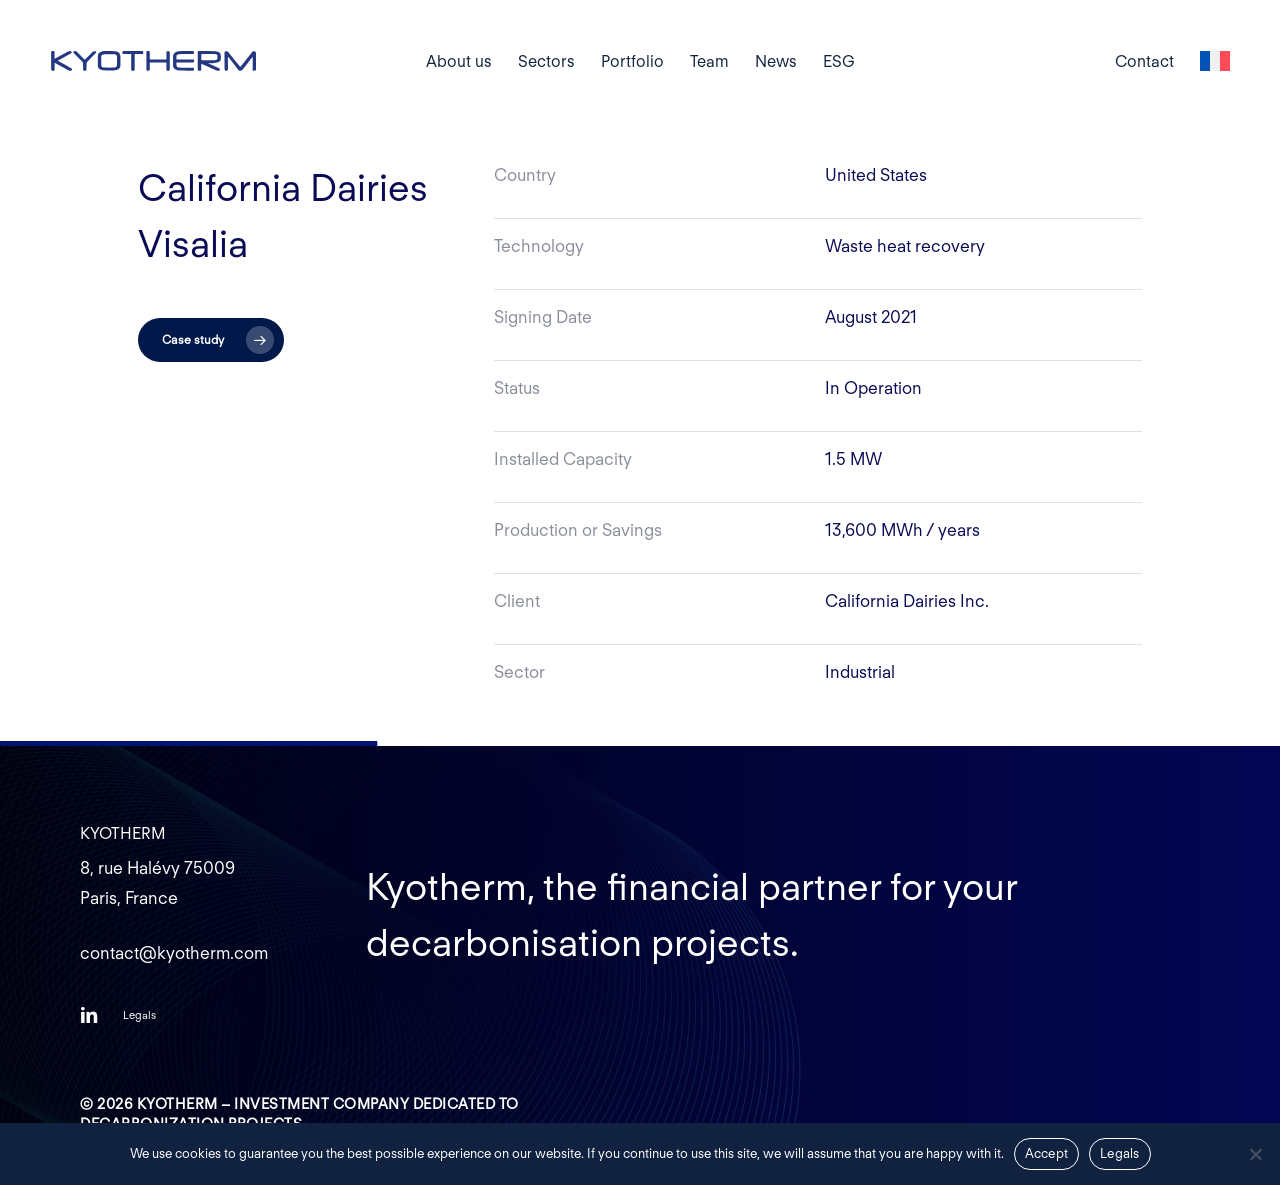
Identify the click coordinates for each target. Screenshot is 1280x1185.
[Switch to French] (1215, 61)
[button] (211, 340)
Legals (1120, 1153)
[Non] (1255, 1154)
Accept (1047, 1153)
